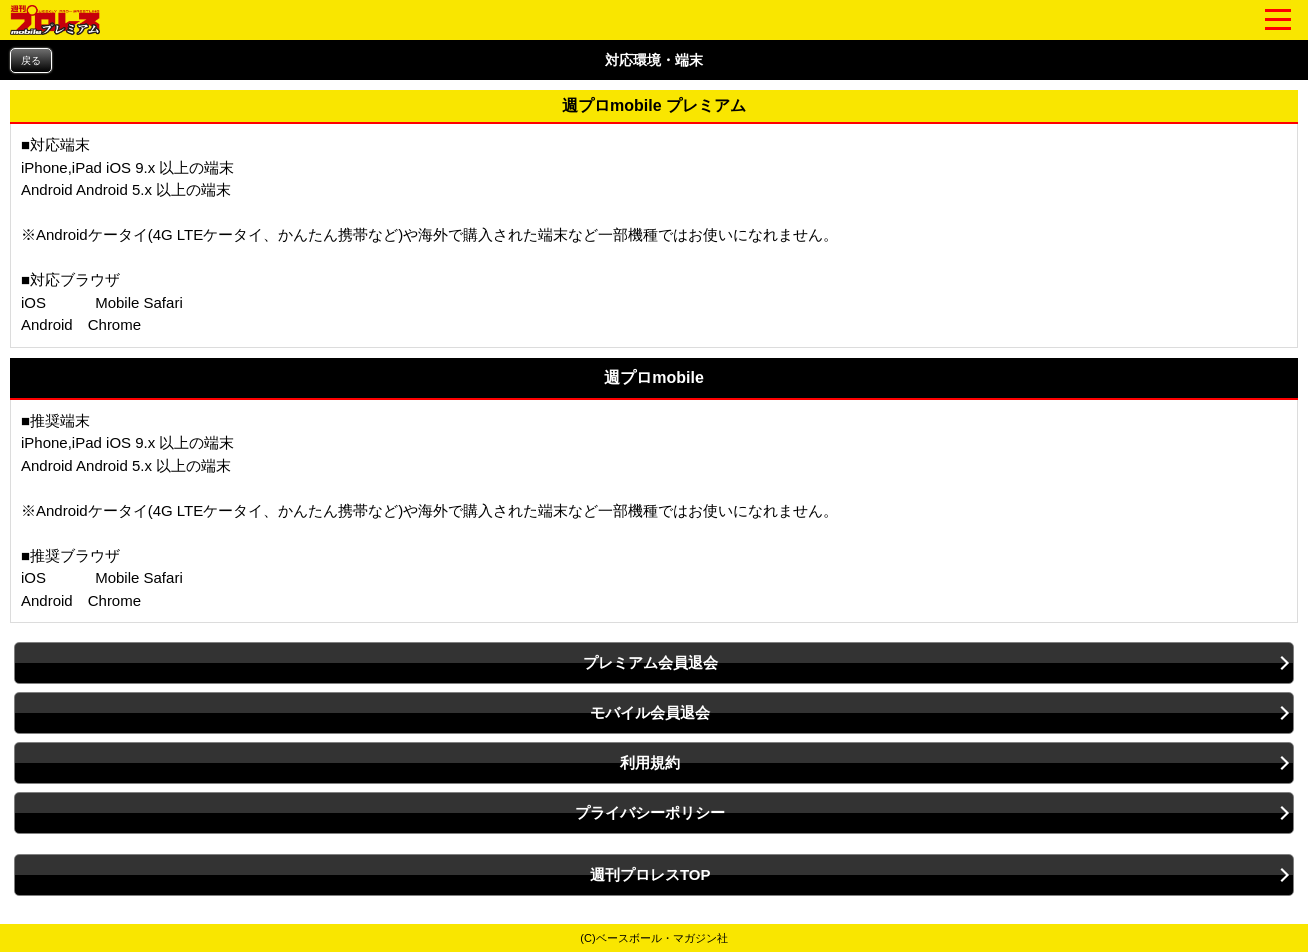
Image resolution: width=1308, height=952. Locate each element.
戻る (31, 60)
